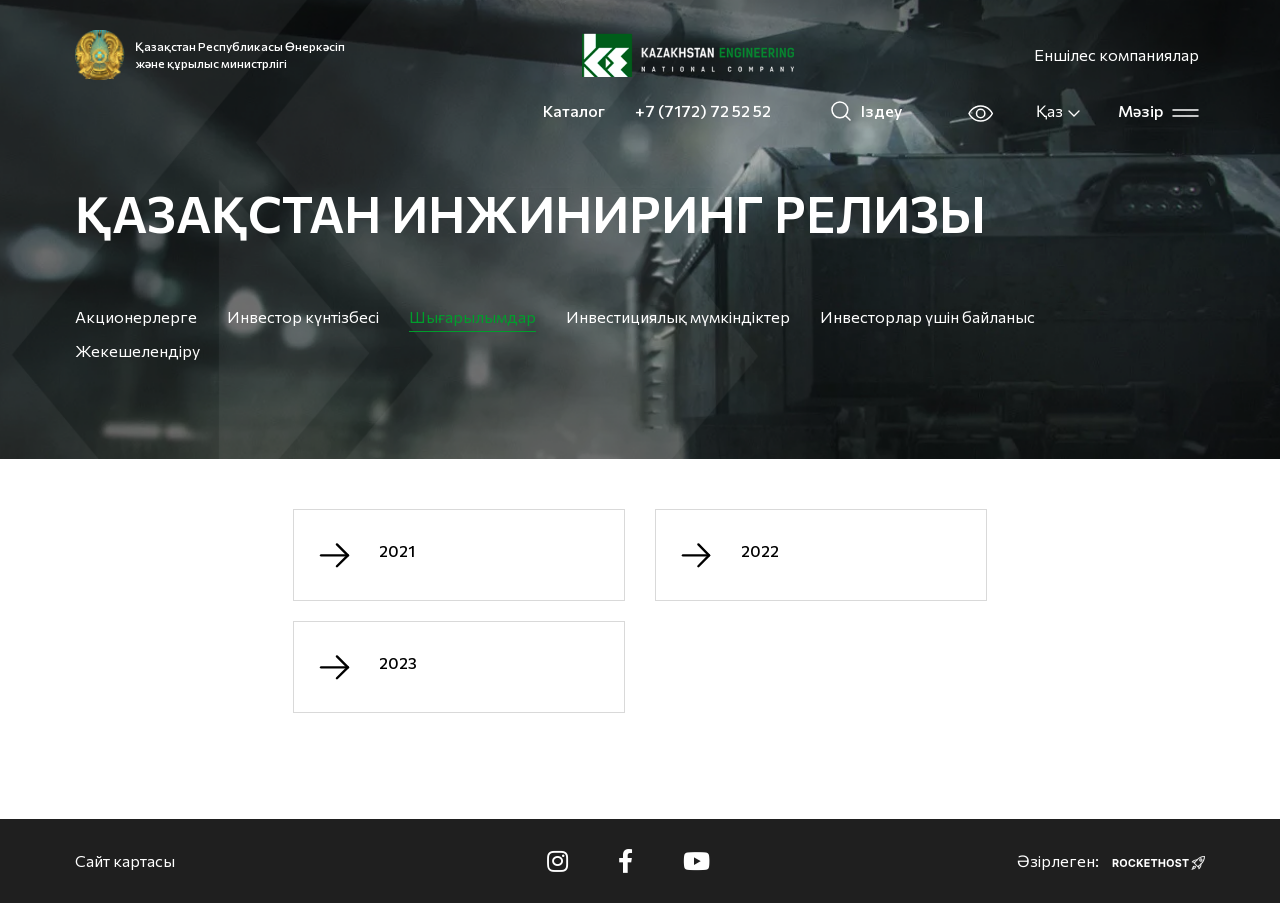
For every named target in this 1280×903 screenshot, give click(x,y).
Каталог (574, 110)
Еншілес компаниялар (1116, 54)
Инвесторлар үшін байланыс (927, 316)
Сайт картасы (125, 860)
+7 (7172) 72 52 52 (703, 110)
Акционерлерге (136, 316)
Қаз (1059, 111)
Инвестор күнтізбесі (303, 316)
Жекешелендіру (137, 350)
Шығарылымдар (472, 316)
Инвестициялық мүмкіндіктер (678, 316)
